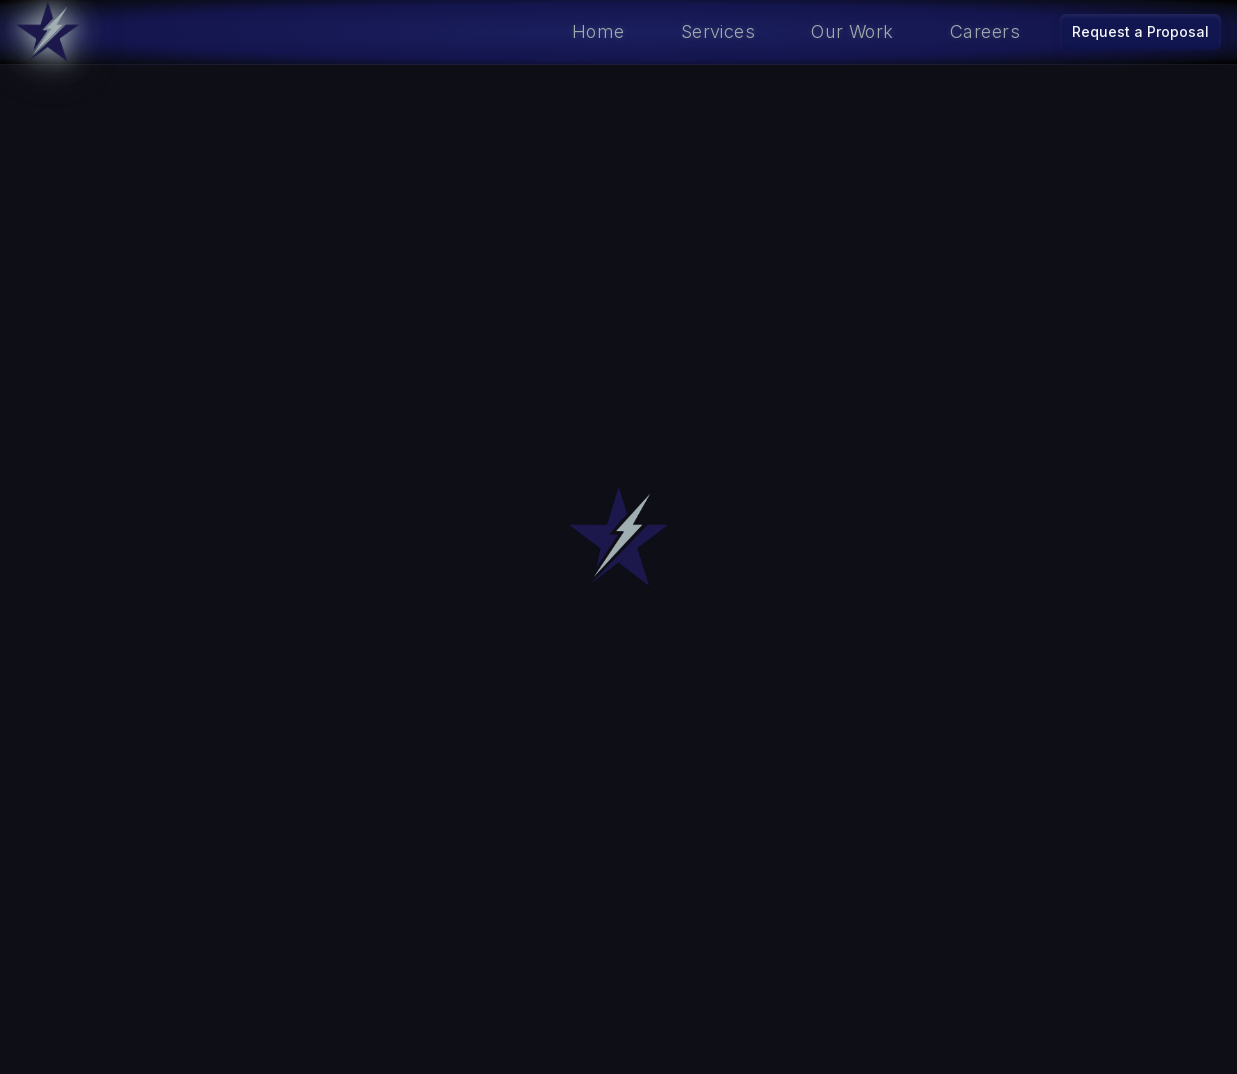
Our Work (852, 31)
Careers (985, 31)
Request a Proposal (1140, 31)
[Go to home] (48, 32)
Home (598, 31)
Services (718, 31)
